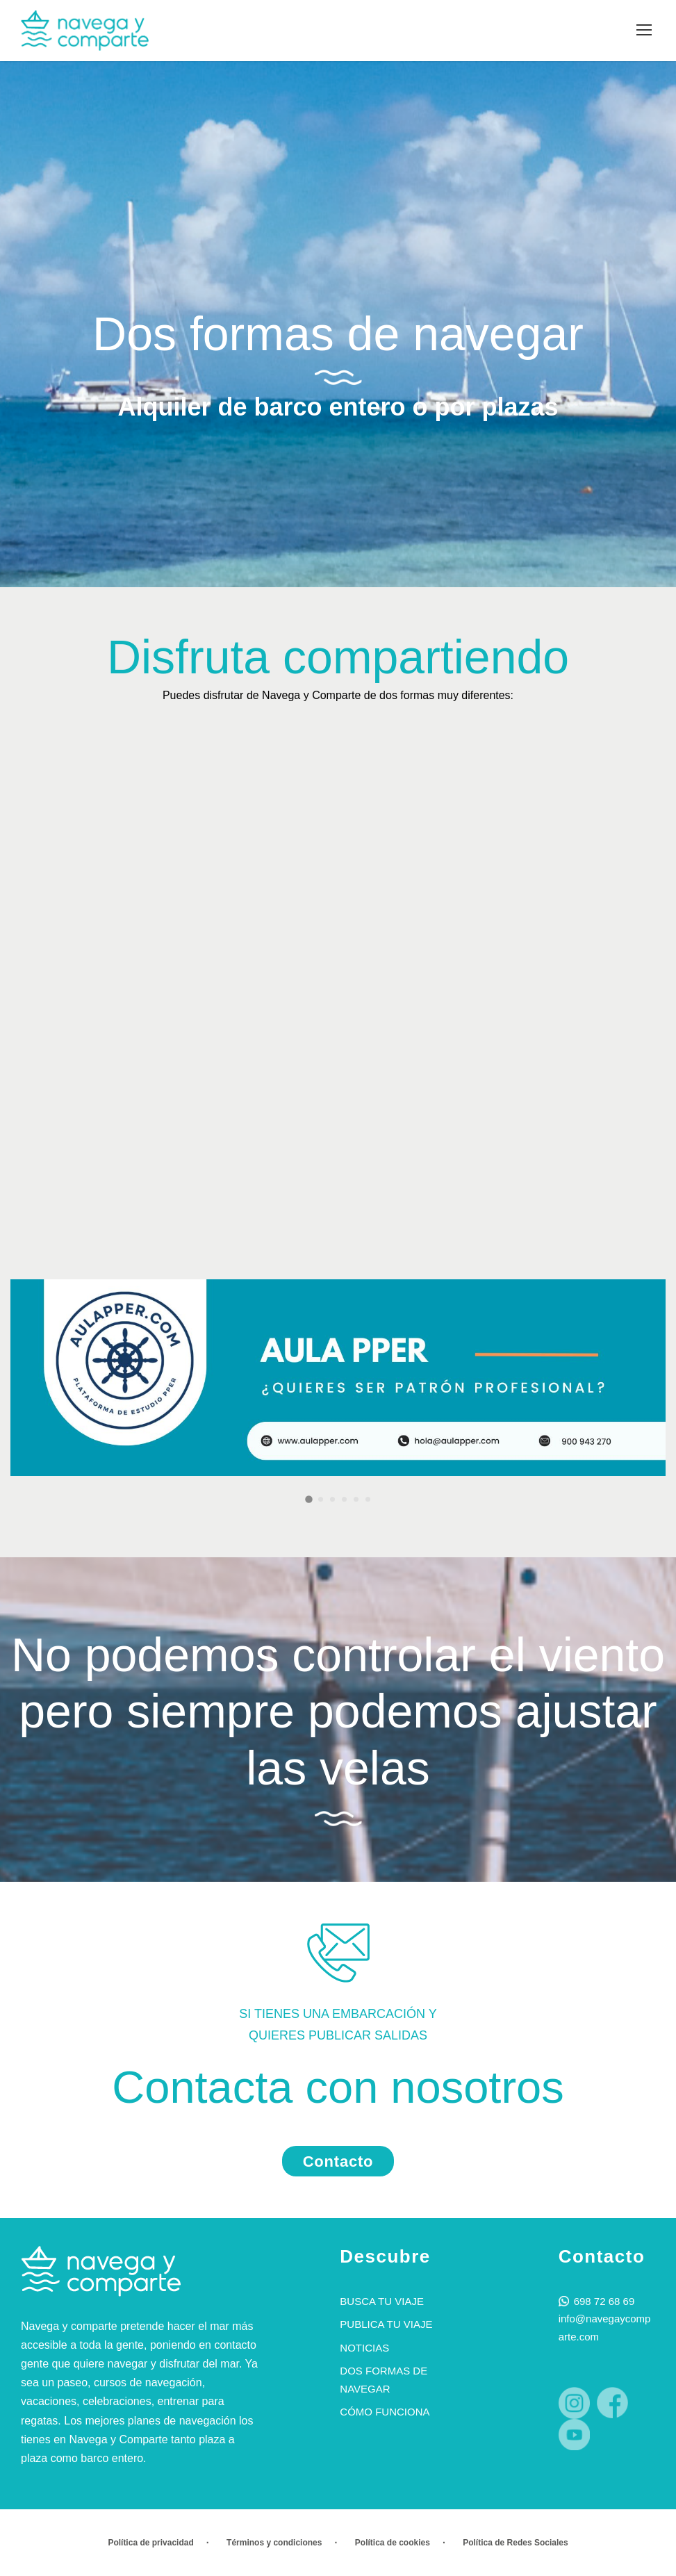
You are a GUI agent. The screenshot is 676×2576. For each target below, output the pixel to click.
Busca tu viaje (382, 2301)
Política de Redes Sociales (515, 2543)
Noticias (364, 2348)
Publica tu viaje (386, 2324)
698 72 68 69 (604, 2301)
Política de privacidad (150, 2543)
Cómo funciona (384, 2412)
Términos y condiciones (274, 2543)
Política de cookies (392, 2543)
